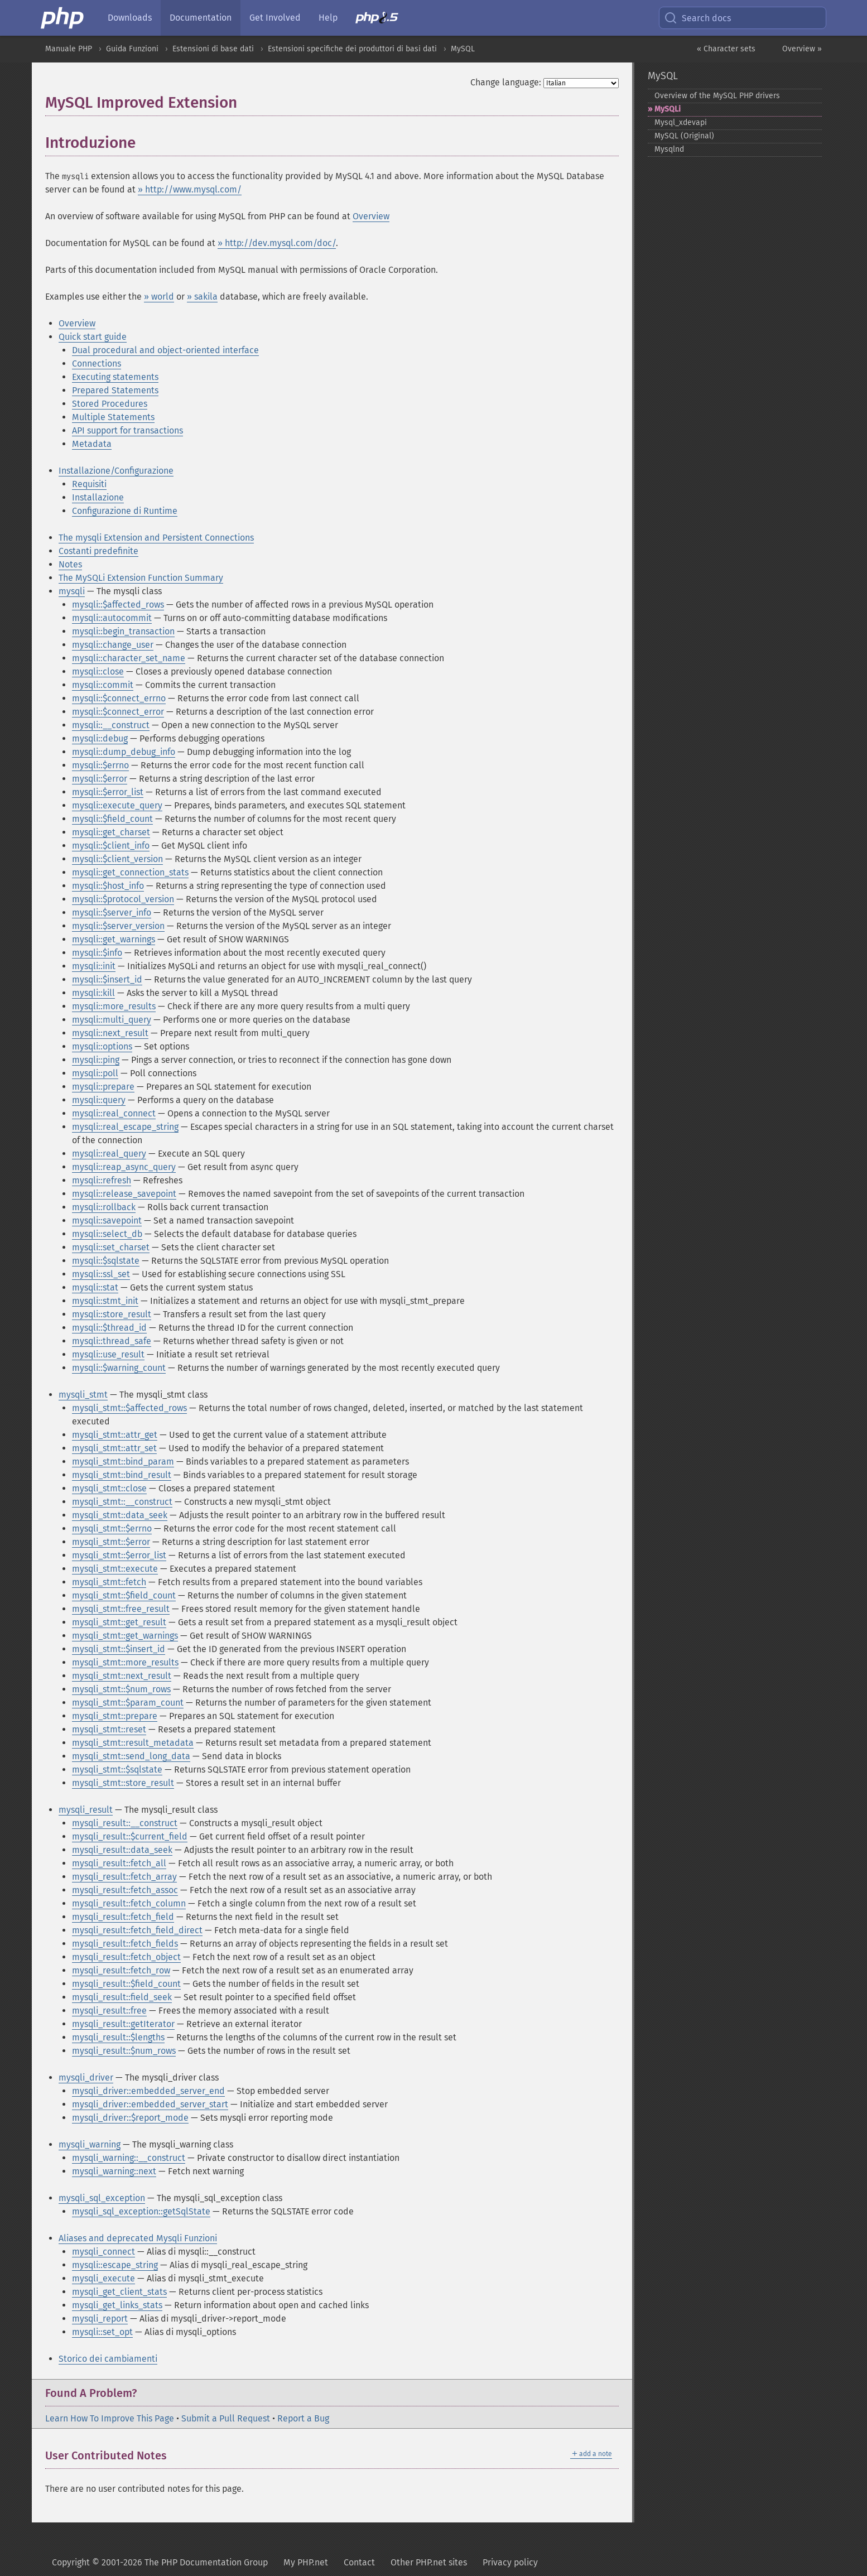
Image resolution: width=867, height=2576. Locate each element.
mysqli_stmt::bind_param (123, 1461)
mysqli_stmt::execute (115, 1568)
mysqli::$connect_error (118, 711)
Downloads (130, 17)
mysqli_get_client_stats (119, 2291)
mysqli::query (99, 1100)
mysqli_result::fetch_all (119, 1863)
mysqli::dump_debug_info (123, 752)
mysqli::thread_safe (111, 1341)
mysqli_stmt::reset (109, 1729)
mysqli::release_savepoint (124, 1193)
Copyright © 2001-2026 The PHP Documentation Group (160, 2562)
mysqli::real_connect (114, 1113)
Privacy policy (510, 2562)
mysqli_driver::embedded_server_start (150, 2104)
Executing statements (115, 377)
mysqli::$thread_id (109, 1327)
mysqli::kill (93, 993)
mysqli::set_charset (111, 1247)
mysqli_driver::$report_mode (130, 2117)
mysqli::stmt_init (105, 1301)
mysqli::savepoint (107, 1220)
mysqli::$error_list (107, 792)
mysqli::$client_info (111, 845)
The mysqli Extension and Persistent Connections (156, 537)
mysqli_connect (103, 2251)
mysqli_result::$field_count (126, 1983)
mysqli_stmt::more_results (125, 1662)
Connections (96, 363)
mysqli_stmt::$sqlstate (117, 1769)
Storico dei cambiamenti (108, 2358)
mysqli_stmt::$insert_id (118, 1649)
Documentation (201, 17)
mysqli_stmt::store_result (123, 1783)
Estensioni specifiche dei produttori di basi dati (352, 49)
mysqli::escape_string (115, 2265)
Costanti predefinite (98, 551)
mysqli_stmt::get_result (119, 1622)
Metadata (92, 444)
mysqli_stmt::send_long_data (131, 1756)
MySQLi (667, 109)
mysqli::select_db (107, 1234)
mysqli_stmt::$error (111, 1542)
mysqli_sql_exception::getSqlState (141, 2211)
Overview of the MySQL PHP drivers (717, 95)
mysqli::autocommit (112, 618)
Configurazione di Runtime (124, 510)
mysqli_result (86, 1809)
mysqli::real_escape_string (125, 1126)
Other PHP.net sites (429, 2562)
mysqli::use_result (108, 1354)
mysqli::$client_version (117, 859)
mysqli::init (93, 966)
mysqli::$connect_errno (119, 698)
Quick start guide (93, 336)
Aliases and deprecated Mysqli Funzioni (138, 2238)
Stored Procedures (109, 403)
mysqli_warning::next (114, 2171)
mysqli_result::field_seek (122, 1997)
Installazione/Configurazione (116, 470)
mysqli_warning (90, 2144)
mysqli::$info (97, 952)
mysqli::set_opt (102, 2332)
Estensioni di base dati (213, 49)
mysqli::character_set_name (128, 658)
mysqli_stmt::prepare (114, 1716)
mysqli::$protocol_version (123, 899)
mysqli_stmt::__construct (122, 1501)
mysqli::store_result (111, 1314)
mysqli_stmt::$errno (112, 1528)
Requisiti (89, 484)
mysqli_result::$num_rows (124, 2050)
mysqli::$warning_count (119, 1367)
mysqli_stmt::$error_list (119, 1555)
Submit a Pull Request (225, 2418)
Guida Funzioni (132, 49)
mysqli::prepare (103, 1086)
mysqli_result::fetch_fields (125, 1943)
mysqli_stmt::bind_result (121, 1475)
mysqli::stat (95, 1287)
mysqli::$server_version (118, 926)
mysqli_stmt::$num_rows (121, 1689)
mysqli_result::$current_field (129, 1836)
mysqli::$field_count (112, 818)
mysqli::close (98, 671)
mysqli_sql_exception (102, 2198)
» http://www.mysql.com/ (190, 189)
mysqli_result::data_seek (122, 1850)
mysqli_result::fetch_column (129, 1903)
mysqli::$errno (100, 765)
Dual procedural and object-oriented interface (165, 350)
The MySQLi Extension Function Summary (141, 577)
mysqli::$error (99, 778)
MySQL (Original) (684, 136)
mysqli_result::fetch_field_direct (137, 1930)
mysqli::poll (95, 1073)
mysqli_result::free (109, 2010)
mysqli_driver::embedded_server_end (148, 2091)
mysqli (72, 591)
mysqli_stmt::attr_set (114, 1448)
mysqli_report (100, 2318)
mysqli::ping (95, 1060)
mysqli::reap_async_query (124, 1167)
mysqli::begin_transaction (123, 631)
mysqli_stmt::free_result (121, 1609)
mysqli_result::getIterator (123, 2024)
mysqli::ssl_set (101, 1274)
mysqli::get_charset (111, 832)
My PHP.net (305, 2562)
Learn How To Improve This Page (109, 2418)
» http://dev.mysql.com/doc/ (277, 243)
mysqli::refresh (101, 1180)
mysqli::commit (102, 685)
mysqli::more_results (114, 1006)
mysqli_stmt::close (109, 1488)
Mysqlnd (669, 149)
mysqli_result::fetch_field (123, 1916)
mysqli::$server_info (111, 912)
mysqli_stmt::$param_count (128, 1702)
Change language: (505, 82)
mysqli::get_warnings (113, 939)
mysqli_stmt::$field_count (124, 1595)
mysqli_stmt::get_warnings (125, 1635)
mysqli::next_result (110, 1033)
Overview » (802, 49)
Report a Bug (303, 2418)
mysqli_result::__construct (124, 1823)
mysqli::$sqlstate (105, 1260)
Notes (70, 564)
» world (159, 296)
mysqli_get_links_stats (117, 2305)
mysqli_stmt (83, 1394)
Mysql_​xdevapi (680, 122)
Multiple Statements (113, 417)
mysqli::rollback (104, 1207)
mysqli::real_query (109, 1153)
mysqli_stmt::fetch (109, 1582)
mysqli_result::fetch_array (124, 1876)
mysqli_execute (103, 2278)
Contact (359, 2562)
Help (328, 17)
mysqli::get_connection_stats (130, 872)
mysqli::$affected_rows (118, 604)
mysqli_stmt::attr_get (114, 1434)
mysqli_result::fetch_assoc (125, 1890)
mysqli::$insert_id (107, 979)
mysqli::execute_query (117, 805)
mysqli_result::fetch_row (121, 1970)
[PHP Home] (63, 18)
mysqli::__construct (111, 725)
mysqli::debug (100, 738)
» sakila (202, 296)
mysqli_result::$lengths (118, 2037)
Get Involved (275, 17)
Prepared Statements (115, 390)
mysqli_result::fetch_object (126, 1957)
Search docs (697, 18)
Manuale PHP (68, 49)
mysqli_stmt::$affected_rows (129, 1408)
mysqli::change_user (112, 644)
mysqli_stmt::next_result (121, 1675)
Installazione (98, 497)
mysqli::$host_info (108, 885)
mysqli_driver (86, 2077)
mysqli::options (102, 1046)
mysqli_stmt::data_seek (119, 1515)
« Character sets (726, 49)
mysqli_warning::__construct (128, 2158)
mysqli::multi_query (111, 1019)
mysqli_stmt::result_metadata (133, 1742)
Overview (371, 216)
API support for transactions (127, 430)
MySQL (463, 49)
